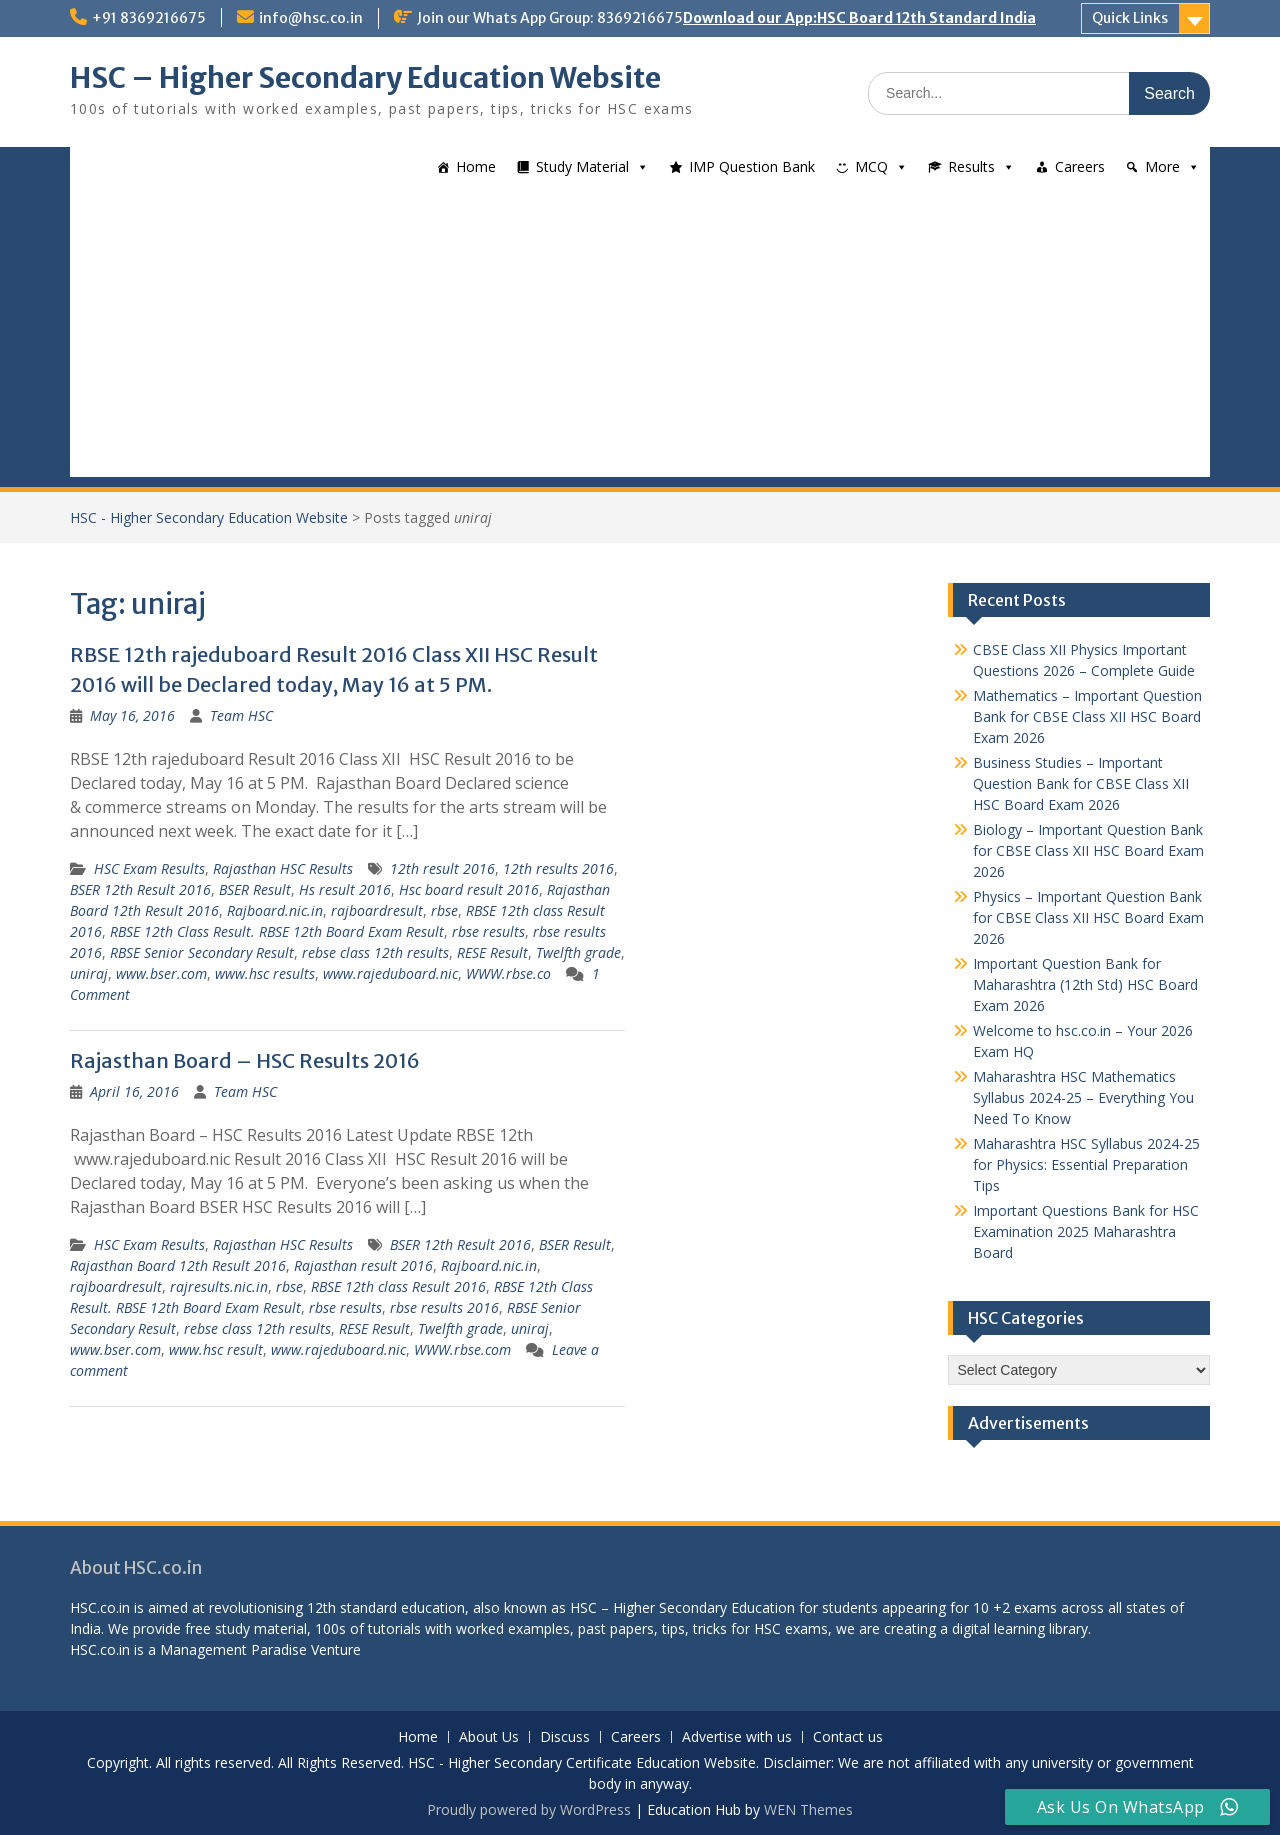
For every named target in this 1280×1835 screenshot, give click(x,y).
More (1162, 166)
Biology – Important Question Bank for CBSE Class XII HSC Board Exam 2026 (1088, 850)
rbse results (488, 931)
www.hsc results (265, 973)
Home (476, 166)
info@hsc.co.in (311, 18)
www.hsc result (216, 1349)
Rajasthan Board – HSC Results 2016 (245, 1060)
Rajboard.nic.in (275, 910)
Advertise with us (737, 1737)
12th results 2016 (558, 868)
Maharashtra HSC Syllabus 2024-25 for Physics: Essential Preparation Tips (1086, 1164)
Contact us (848, 1737)
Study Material (582, 166)
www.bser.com (161, 973)
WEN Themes (808, 1809)
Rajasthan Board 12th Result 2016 (178, 1265)
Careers (1080, 166)
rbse (444, 910)
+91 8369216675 (149, 18)
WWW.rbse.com (462, 1349)
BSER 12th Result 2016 (140, 889)
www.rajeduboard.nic (390, 973)
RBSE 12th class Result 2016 (398, 1286)
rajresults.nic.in (219, 1286)
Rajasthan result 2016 (363, 1265)
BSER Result (255, 889)
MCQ (871, 166)
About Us (489, 1737)
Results (971, 166)
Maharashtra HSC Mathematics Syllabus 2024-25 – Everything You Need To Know (1083, 1097)
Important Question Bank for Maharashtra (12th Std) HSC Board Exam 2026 (1085, 984)
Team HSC (241, 715)
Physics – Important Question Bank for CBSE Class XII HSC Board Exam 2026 (1088, 917)
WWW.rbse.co (508, 973)
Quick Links (1130, 18)
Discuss (565, 1737)
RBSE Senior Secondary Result (202, 952)
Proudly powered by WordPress (529, 1809)
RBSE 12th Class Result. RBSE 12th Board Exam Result (277, 931)
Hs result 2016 (345, 889)
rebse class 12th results (375, 952)
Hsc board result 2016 (469, 889)
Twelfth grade (578, 952)
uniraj (89, 973)
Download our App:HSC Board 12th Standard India (859, 18)
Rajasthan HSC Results (283, 868)
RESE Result (492, 952)
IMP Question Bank (752, 166)
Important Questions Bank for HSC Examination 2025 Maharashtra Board (1086, 1231)
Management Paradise (233, 1649)
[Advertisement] (640, 337)
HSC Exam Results (149, 868)
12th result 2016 (442, 868)
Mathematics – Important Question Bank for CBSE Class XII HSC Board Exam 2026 (1087, 716)
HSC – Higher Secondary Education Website (365, 78)
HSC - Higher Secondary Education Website (209, 517)
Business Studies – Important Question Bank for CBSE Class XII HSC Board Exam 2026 (1081, 783)
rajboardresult (377, 910)
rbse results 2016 (444, 1307)
